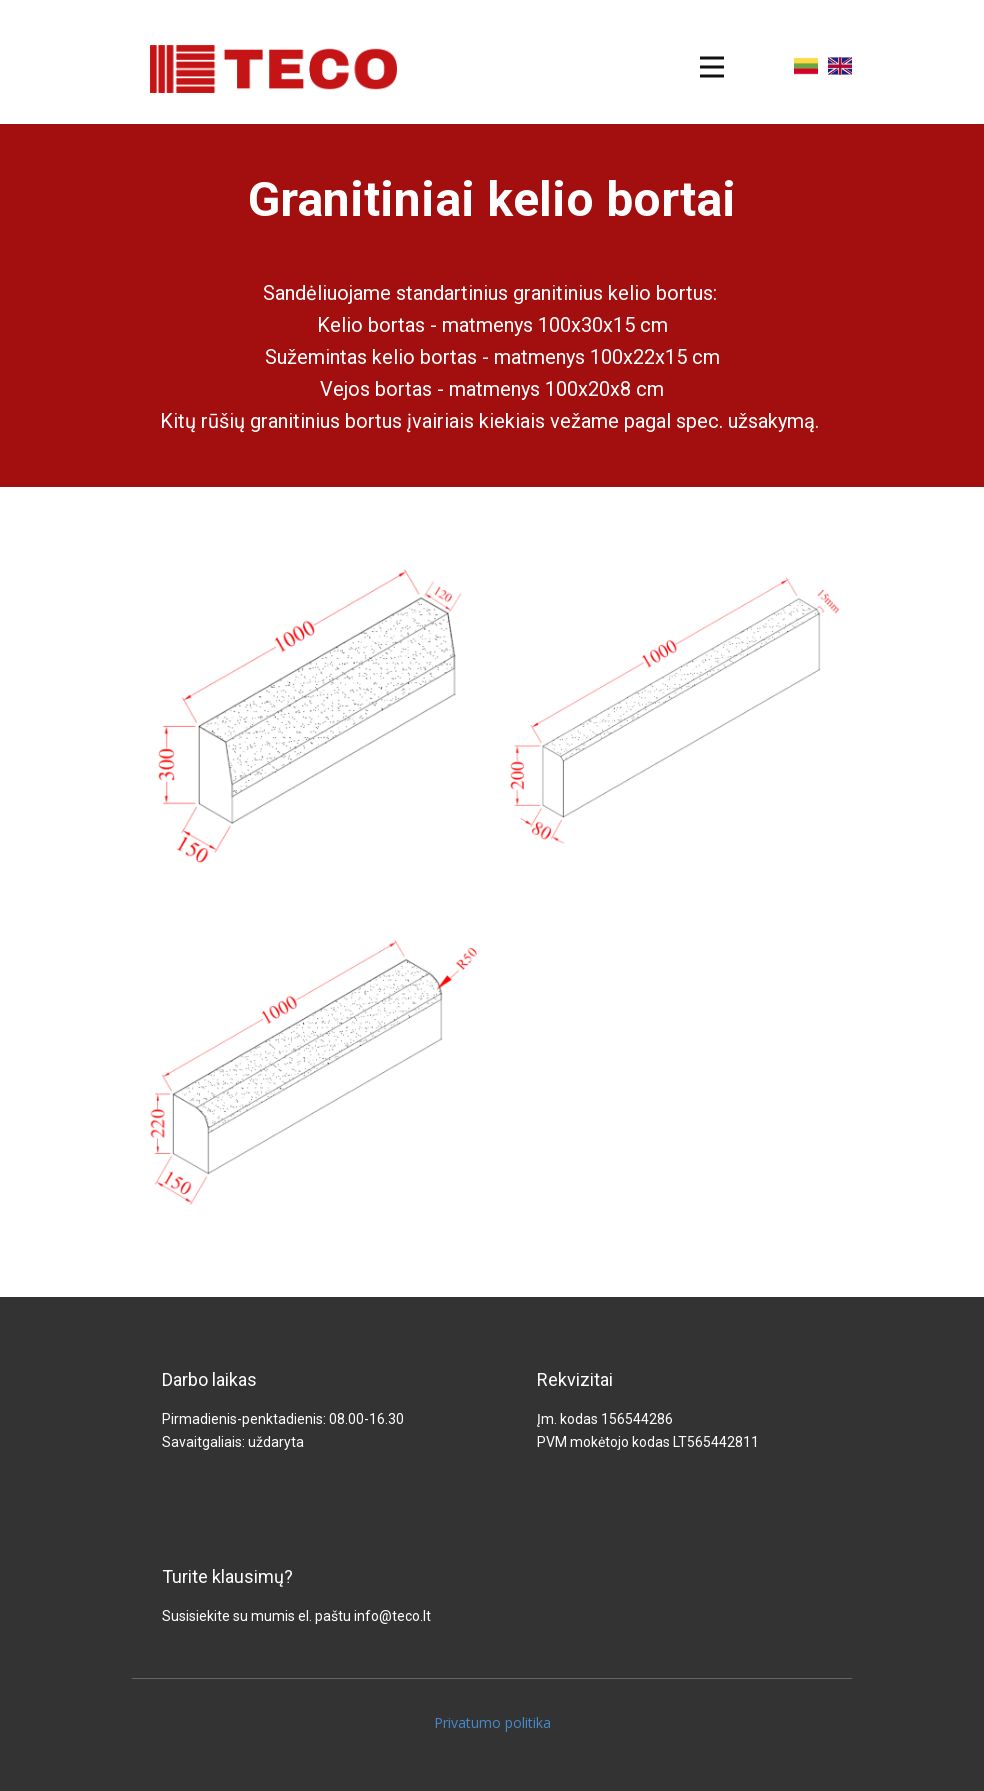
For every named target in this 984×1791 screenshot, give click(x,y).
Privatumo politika (492, 1722)
